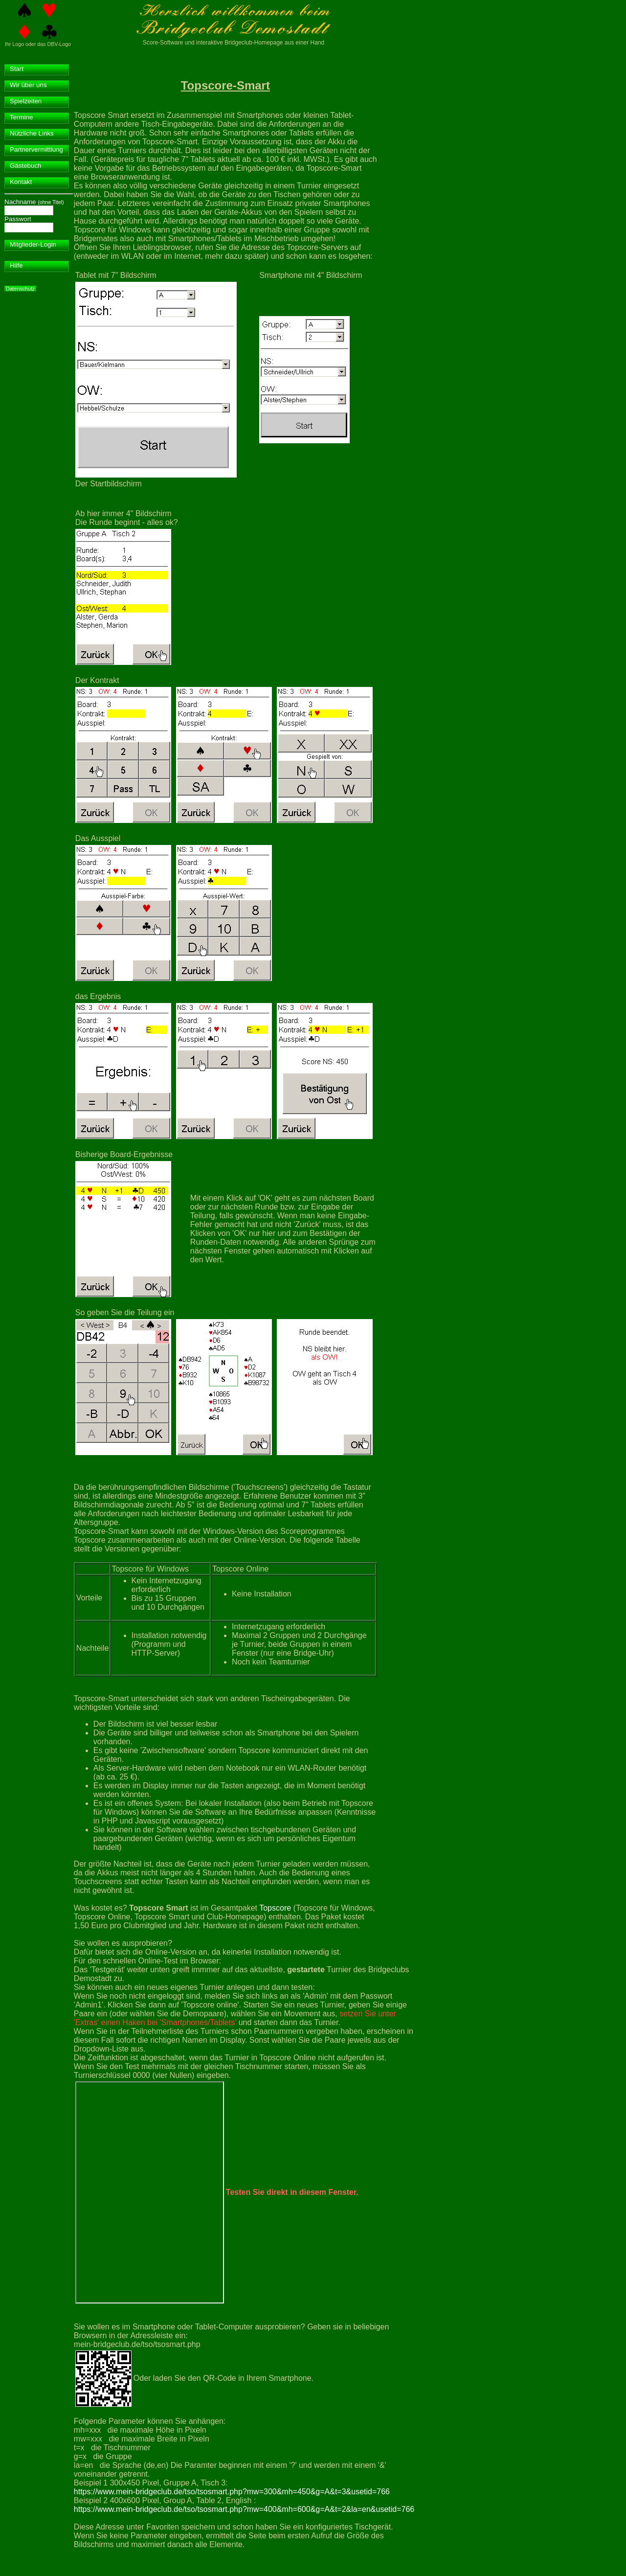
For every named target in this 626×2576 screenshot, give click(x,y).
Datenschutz (20, 289)
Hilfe (16, 265)
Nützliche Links (32, 133)
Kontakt (21, 181)
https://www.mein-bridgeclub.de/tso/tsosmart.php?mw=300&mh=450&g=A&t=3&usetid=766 (232, 2491)
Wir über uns (28, 85)
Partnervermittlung (36, 149)
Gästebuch (25, 165)
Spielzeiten (26, 101)
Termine (21, 117)
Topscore (275, 1908)
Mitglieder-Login (33, 244)
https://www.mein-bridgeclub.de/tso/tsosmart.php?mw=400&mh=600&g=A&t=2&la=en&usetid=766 (244, 2509)
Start (16, 68)
